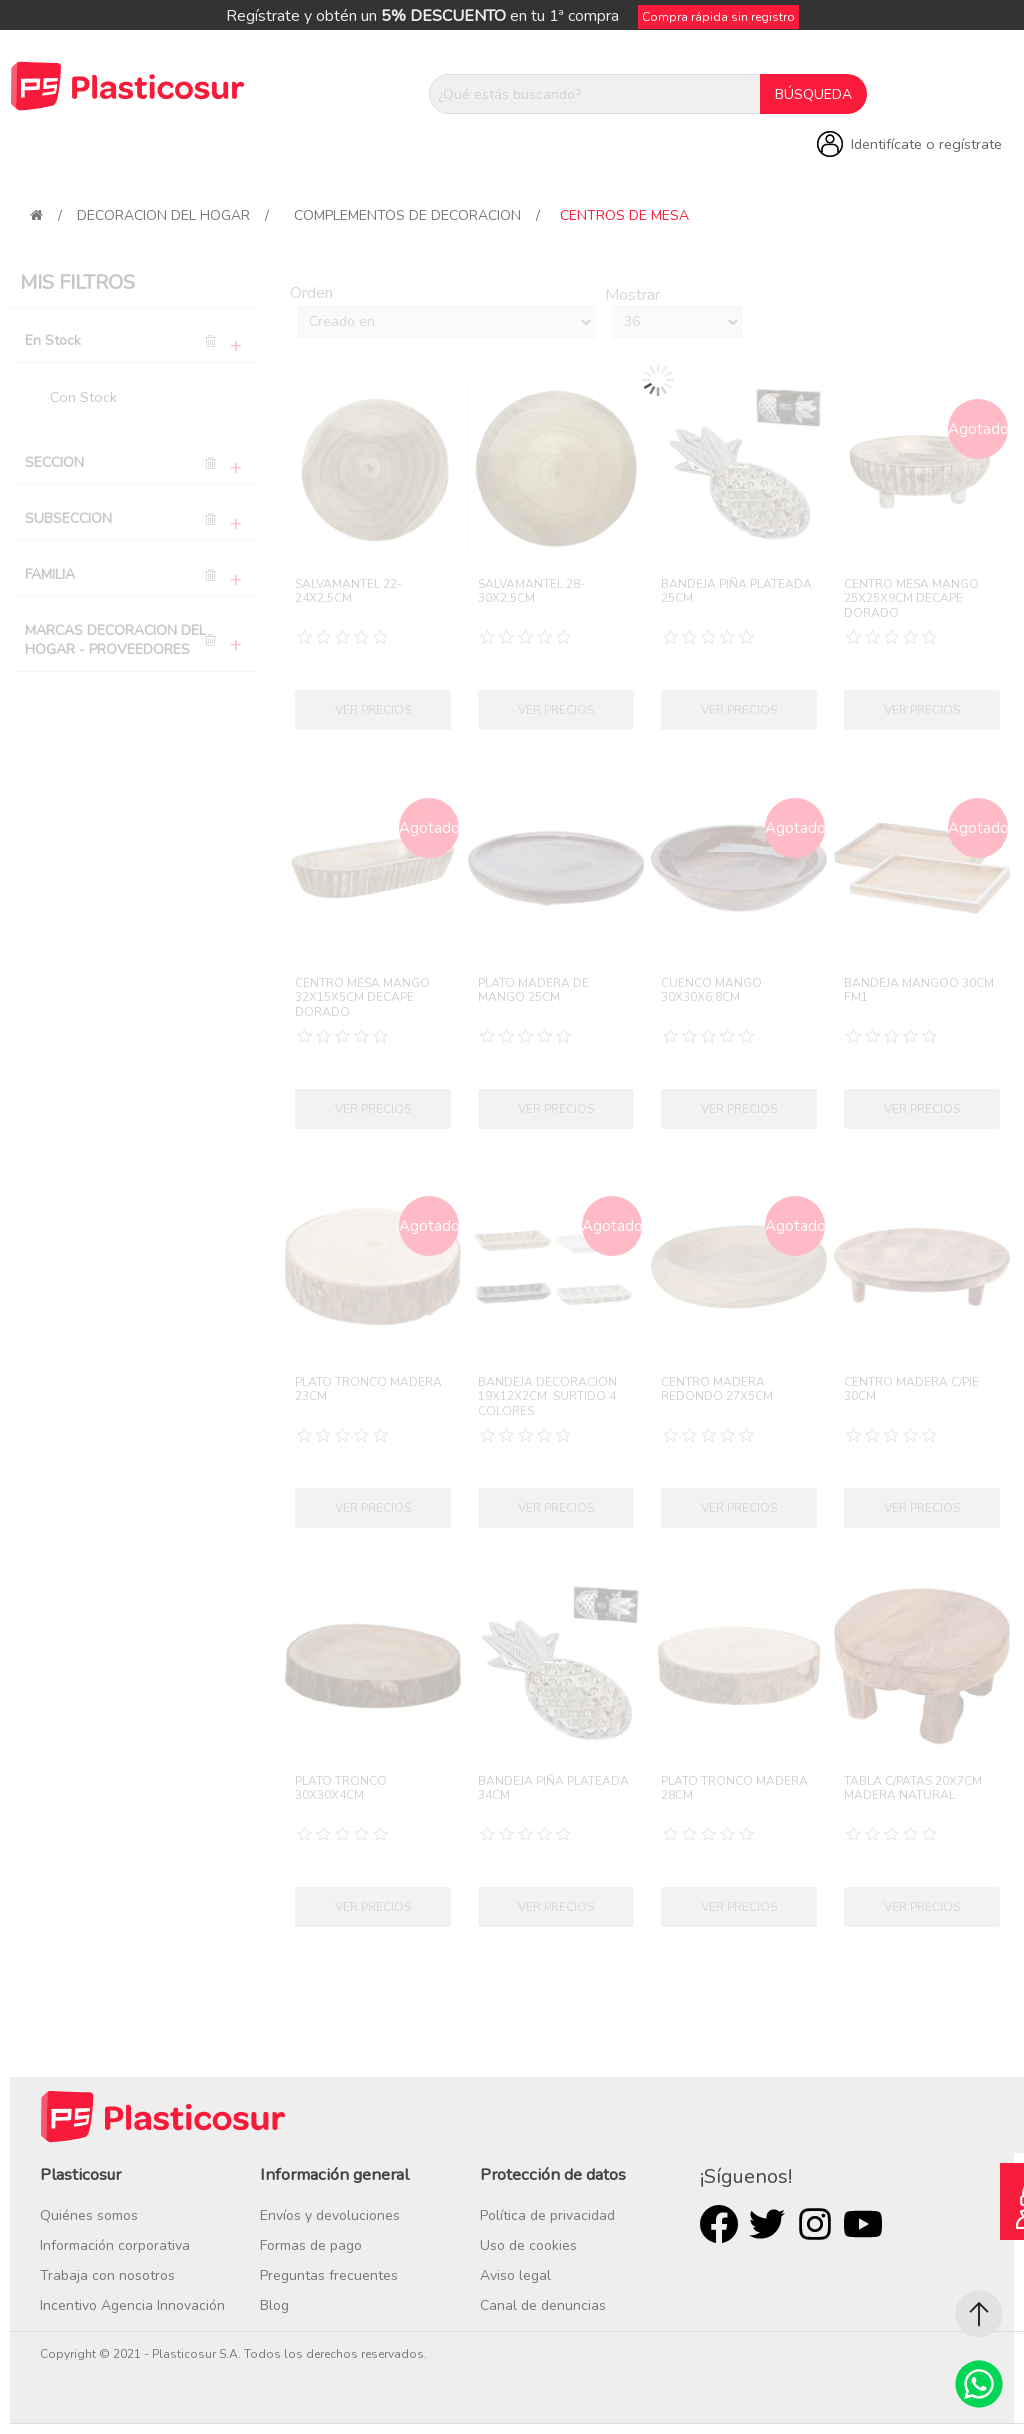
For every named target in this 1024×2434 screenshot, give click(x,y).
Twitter (767, 2224)
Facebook (719, 2224)
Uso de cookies (528, 2245)
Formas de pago (311, 2245)
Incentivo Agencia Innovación (132, 2305)
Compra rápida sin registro (718, 17)
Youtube (863, 2224)
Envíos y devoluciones (330, 2215)
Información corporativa (115, 2245)
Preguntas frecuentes (329, 2275)
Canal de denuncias (543, 2305)
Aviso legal (515, 2275)
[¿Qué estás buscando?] (595, 94)
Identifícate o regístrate (926, 144)
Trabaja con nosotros (107, 2275)
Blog (274, 2305)
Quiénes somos (89, 2215)
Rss (815, 2224)
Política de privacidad (547, 2215)
